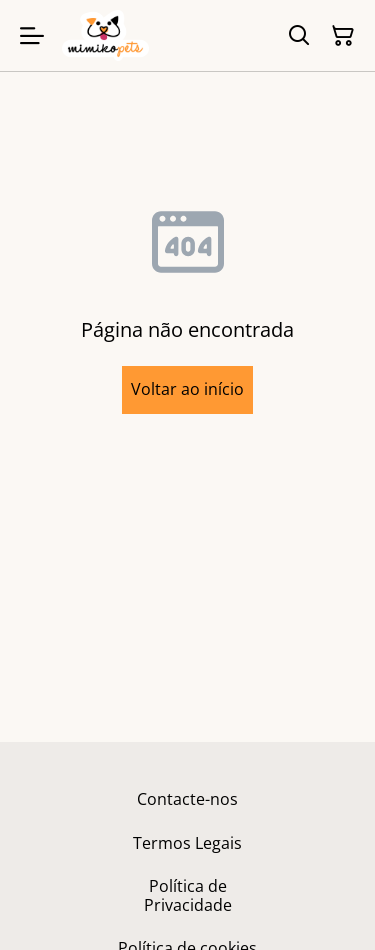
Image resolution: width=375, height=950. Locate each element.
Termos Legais (187, 843)
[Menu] (32, 35)
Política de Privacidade (188, 895)
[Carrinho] (343, 36)
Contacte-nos (187, 799)
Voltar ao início (187, 389)
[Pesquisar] (299, 36)
